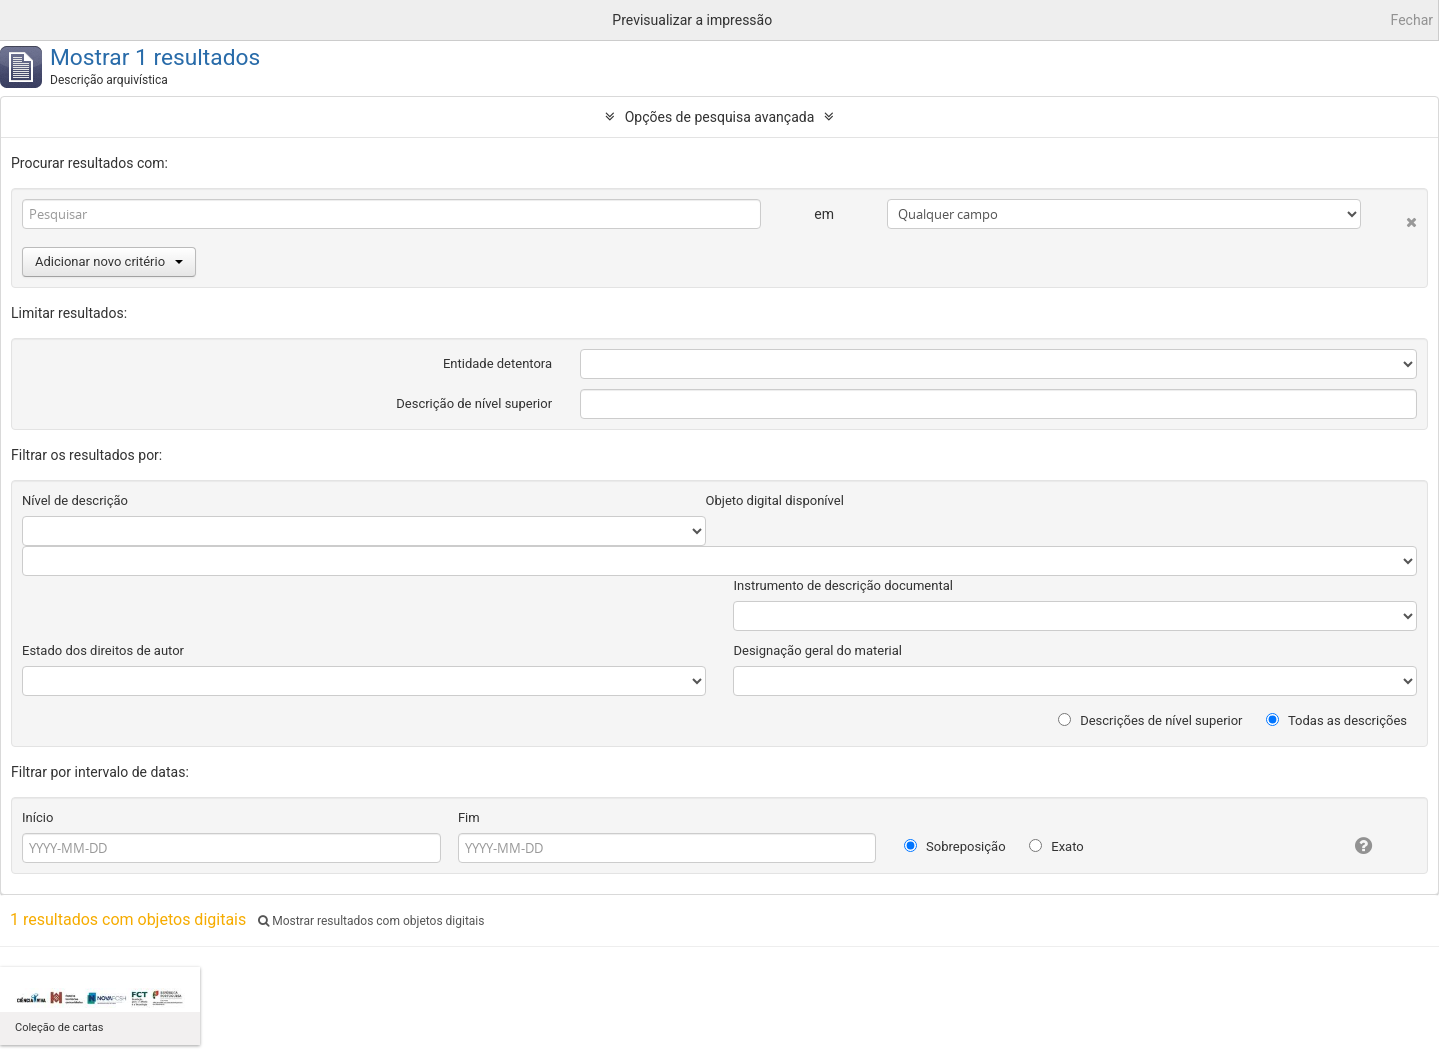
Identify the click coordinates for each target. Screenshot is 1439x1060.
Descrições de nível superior (1150, 720)
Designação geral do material (817, 650)
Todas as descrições (1336, 720)
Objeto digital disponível (775, 500)
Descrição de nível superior (474, 403)
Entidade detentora (497, 363)
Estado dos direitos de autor (103, 650)
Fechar (1412, 20)
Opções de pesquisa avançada (720, 117)
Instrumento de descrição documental (842, 585)
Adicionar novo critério (109, 261)
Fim (469, 817)
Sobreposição (955, 846)
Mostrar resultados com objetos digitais (371, 921)
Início (37, 817)
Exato (1056, 846)
